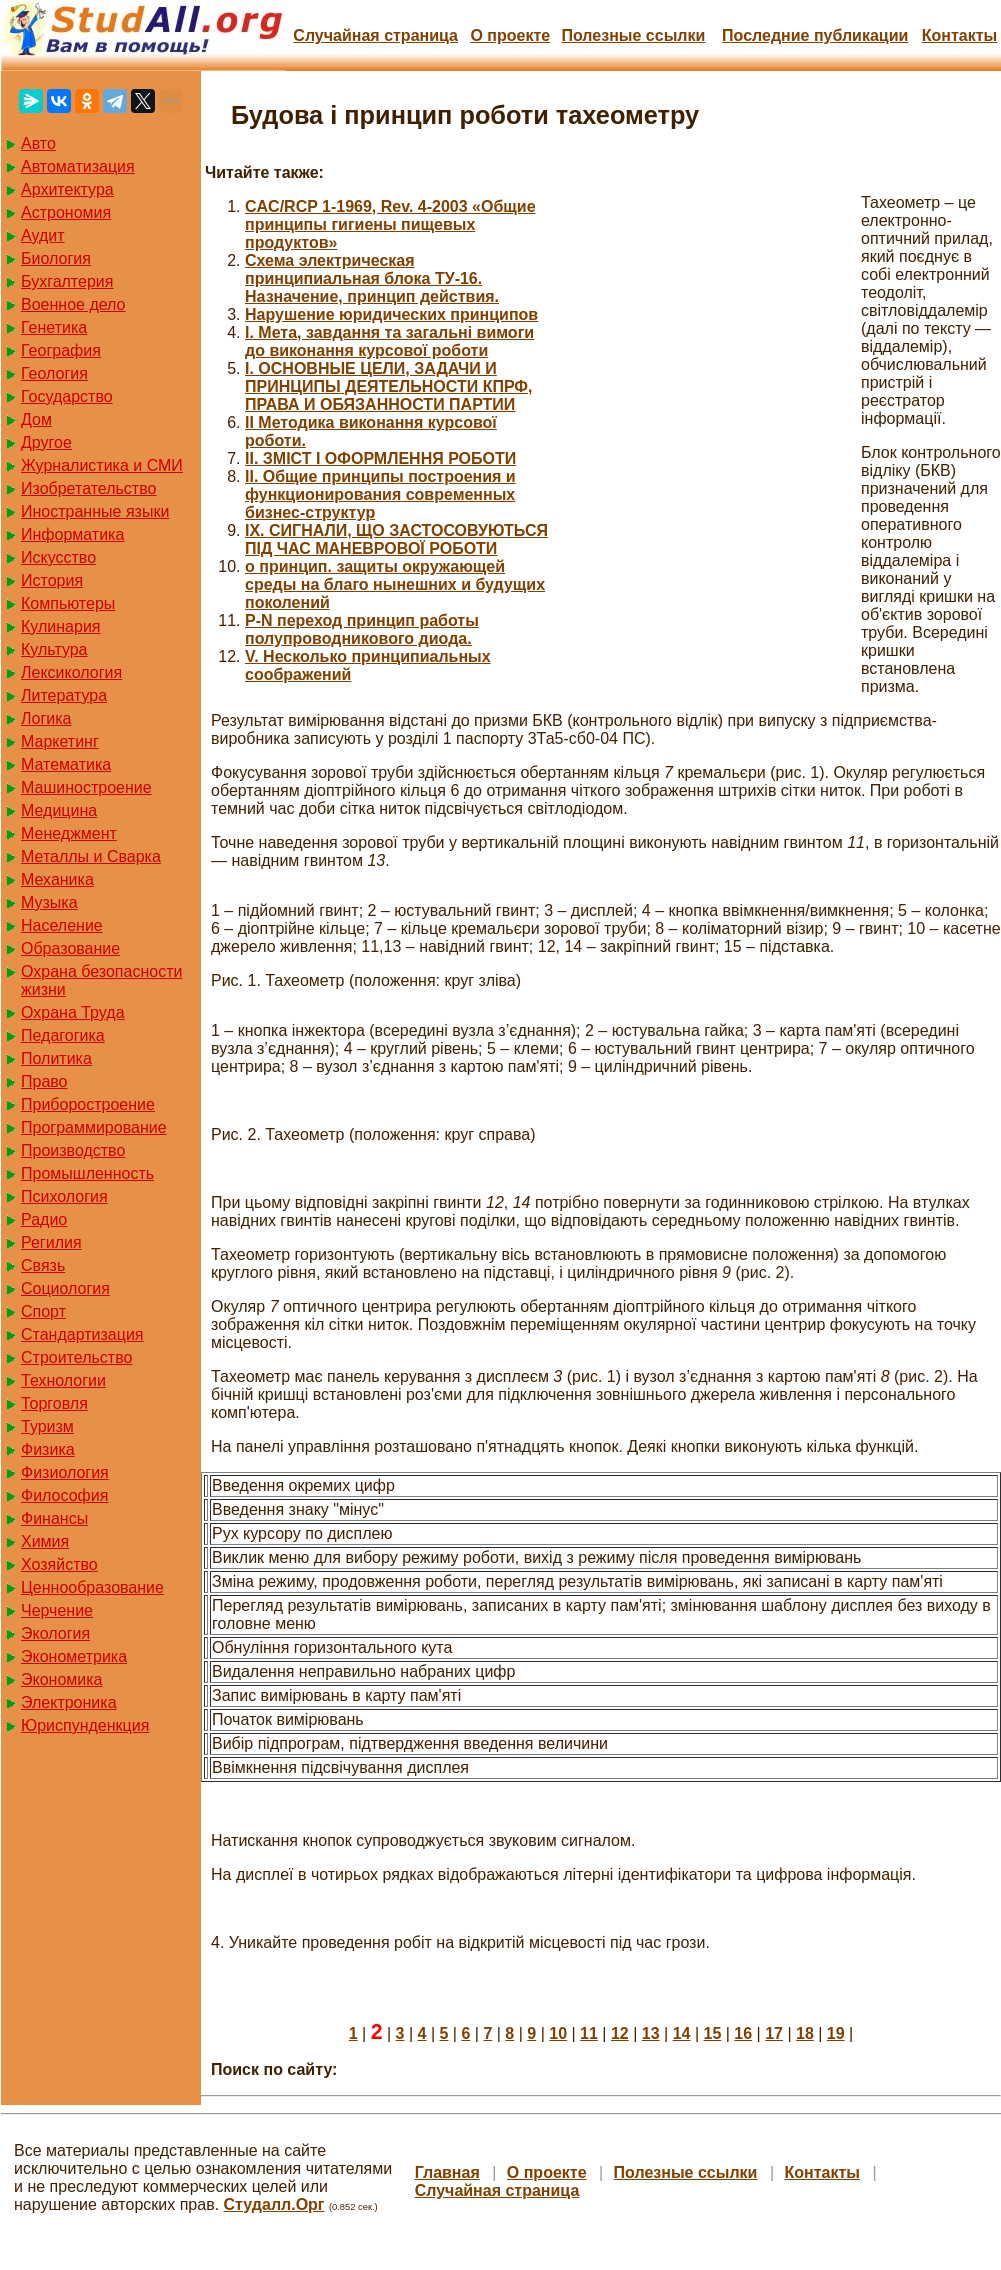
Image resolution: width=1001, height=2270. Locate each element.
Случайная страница (375, 35)
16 (743, 2033)
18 (805, 2033)
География (61, 350)
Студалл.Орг (274, 2204)
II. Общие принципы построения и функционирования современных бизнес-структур (380, 494)
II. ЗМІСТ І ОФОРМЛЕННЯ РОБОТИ (380, 458)
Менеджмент (69, 833)
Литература (64, 695)
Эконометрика (74, 1656)
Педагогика (63, 1035)
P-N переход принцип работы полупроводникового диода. (362, 629)
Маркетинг (60, 741)
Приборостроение (88, 1104)
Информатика (72, 534)
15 (712, 2033)
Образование (70, 948)
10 (558, 2033)
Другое (46, 442)
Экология (55, 1633)
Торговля (54, 1403)
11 (589, 2033)
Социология (65, 1288)
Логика (46, 718)
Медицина (59, 810)
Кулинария (60, 626)
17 (774, 2033)
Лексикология (71, 672)
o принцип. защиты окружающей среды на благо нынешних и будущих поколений (395, 584)
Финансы (54, 1518)
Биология (56, 258)
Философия (64, 1495)
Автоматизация (78, 166)
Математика (66, 764)
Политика (56, 1058)
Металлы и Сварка (91, 856)
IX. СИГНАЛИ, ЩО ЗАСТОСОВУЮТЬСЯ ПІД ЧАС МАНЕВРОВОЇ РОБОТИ (396, 539)
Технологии (63, 1380)
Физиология (65, 1472)
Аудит (43, 235)
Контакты (959, 35)
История (52, 580)
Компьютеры (68, 603)
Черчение (57, 1610)
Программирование (94, 1127)
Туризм (47, 1426)
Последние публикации (815, 35)
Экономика (62, 1679)
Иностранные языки (95, 511)
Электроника (69, 1702)
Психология (64, 1196)
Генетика (54, 327)
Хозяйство (59, 1564)
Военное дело (73, 304)
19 (836, 2033)
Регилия (51, 1242)
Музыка (49, 902)
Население (62, 925)
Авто (38, 143)
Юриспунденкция (85, 1725)
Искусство (58, 557)
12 (620, 2033)
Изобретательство (88, 488)
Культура (54, 649)
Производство (73, 1150)
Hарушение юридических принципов (391, 314)
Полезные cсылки (633, 35)
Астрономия (66, 212)
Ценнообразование (92, 1587)
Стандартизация (82, 1334)
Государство (67, 396)
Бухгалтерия (67, 281)
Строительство (76, 1357)
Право (44, 1081)
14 (682, 2033)
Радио (44, 1219)
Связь (43, 1265)
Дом (36, 419)
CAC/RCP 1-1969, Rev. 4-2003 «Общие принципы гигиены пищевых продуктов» (390, 224)
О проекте (510, 35)
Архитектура (67, 189)
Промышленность (87, 1173)
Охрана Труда (73, 1012)
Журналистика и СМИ (102, 465)
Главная (447, 2172)
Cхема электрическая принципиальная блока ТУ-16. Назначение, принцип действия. (372, 278)
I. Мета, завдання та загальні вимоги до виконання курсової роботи (389, 341)
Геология (54, 373)
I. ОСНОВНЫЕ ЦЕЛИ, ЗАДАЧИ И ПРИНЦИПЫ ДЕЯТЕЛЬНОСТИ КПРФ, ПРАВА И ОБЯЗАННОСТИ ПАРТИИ (388, 386)
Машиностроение (86, 787)
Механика (57, 879)
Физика (48, 1449)
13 (651, 2033)
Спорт (43, 1311)
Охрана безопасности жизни (101, 980)
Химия (45, 1541)
